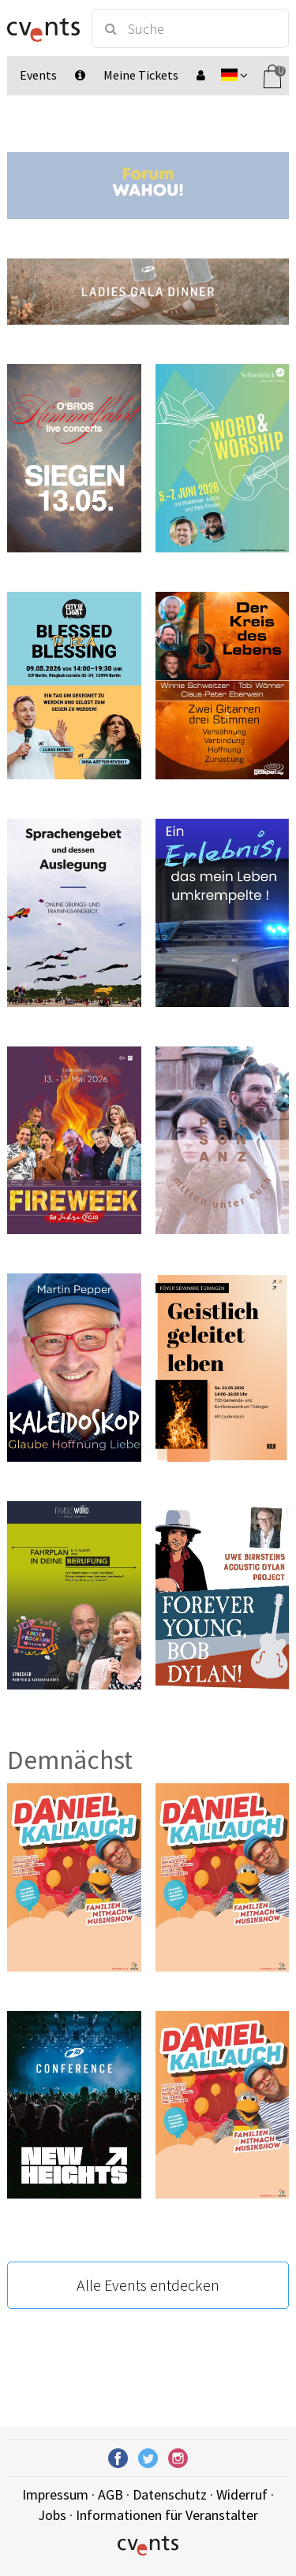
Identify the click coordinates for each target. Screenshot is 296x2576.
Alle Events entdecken (148, 2285)
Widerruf (242, 2494)
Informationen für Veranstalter (167, 2515)
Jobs (52, 2515)
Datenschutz (170, 2494)
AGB (110, 2494)
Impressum (55, 2494)
